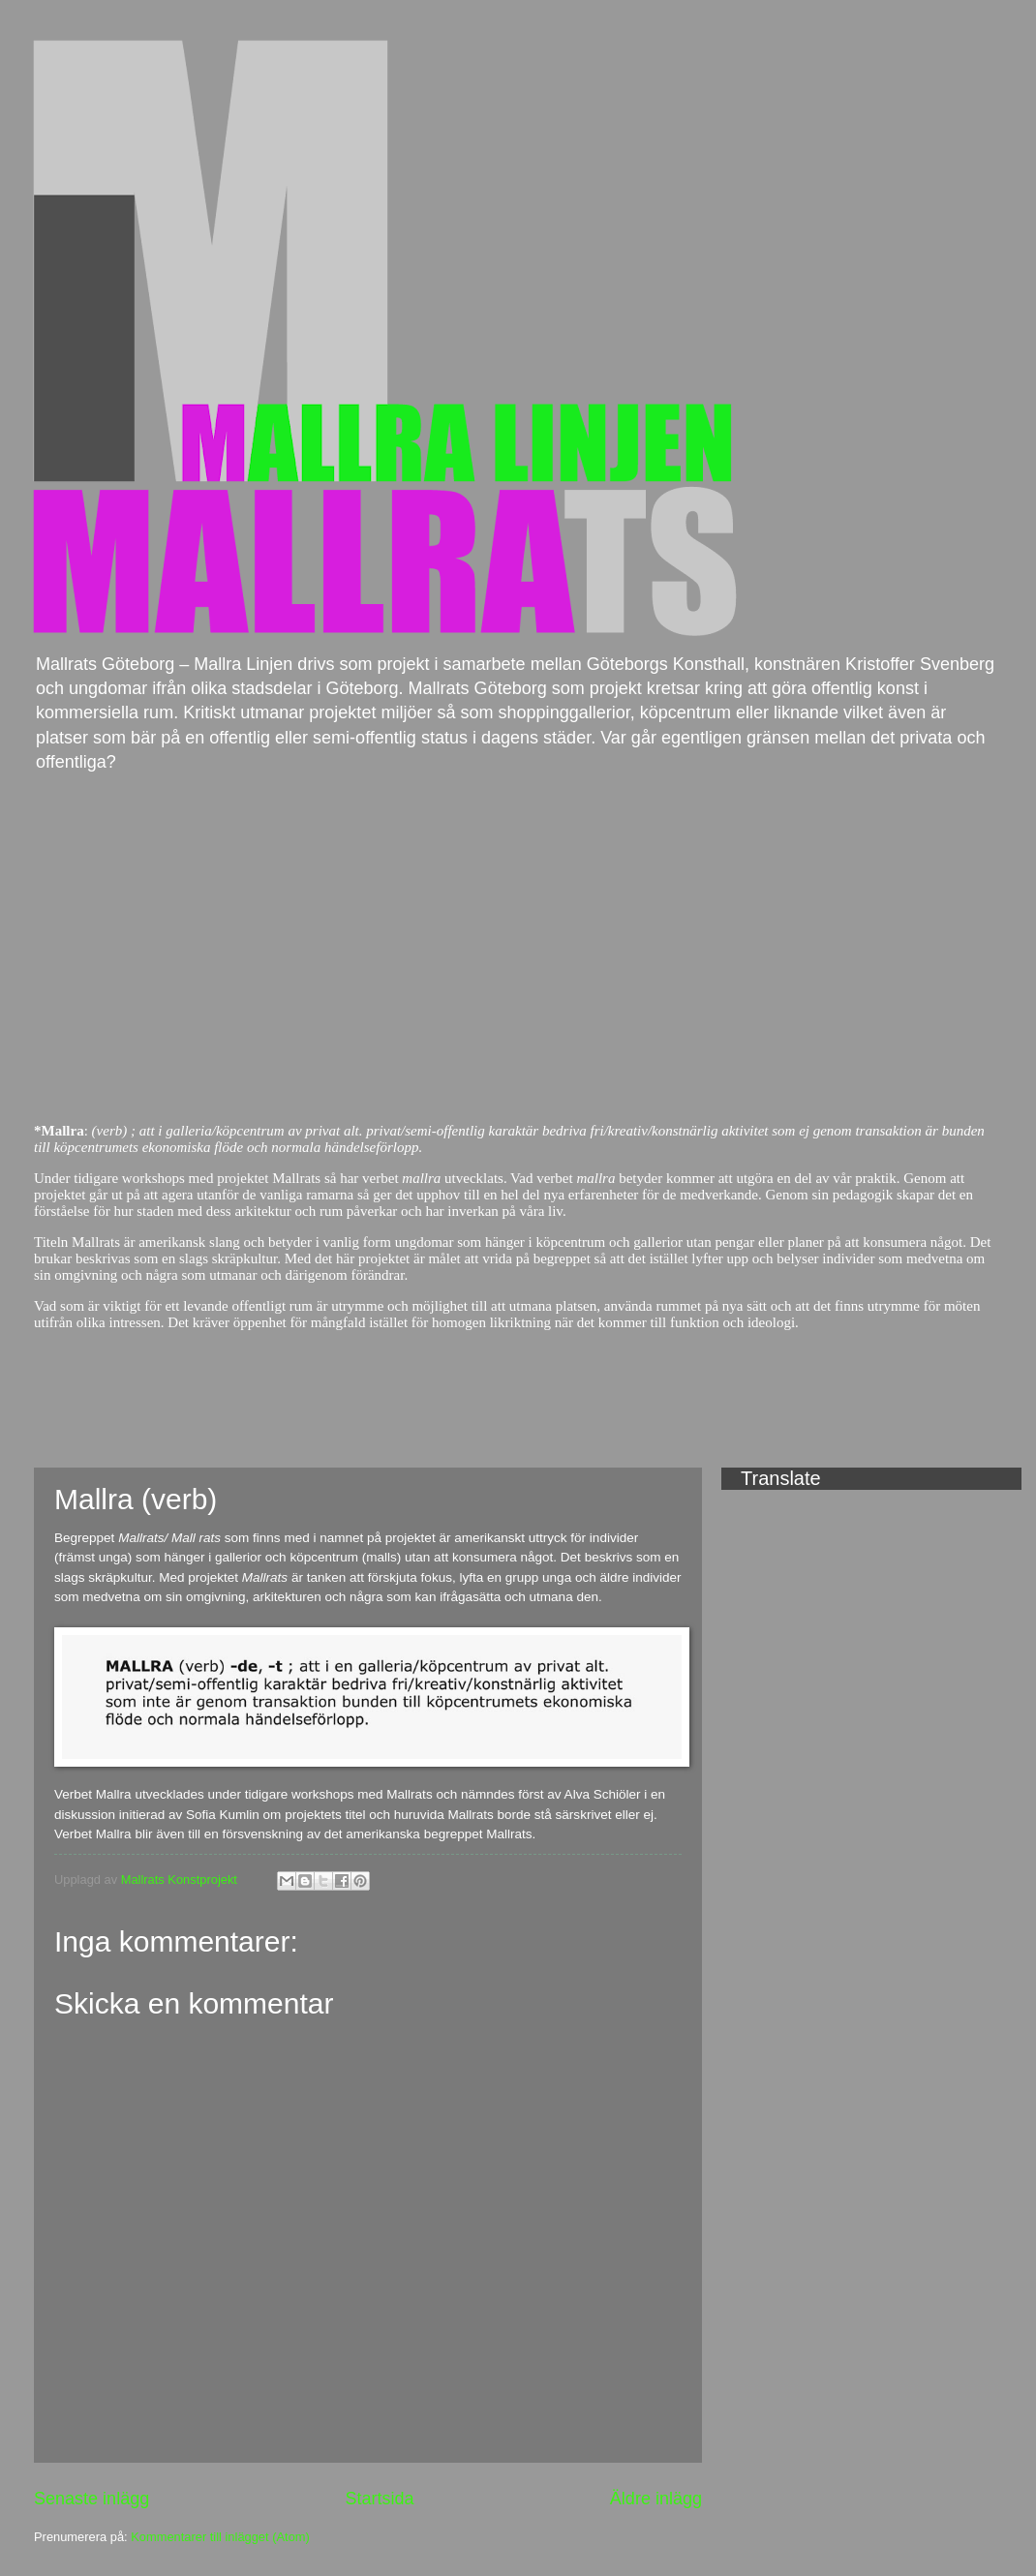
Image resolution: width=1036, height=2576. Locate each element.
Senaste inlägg (91, 2498)
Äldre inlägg (656, 2498)
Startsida (379, 2498)
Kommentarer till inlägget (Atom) (220, 2537)
